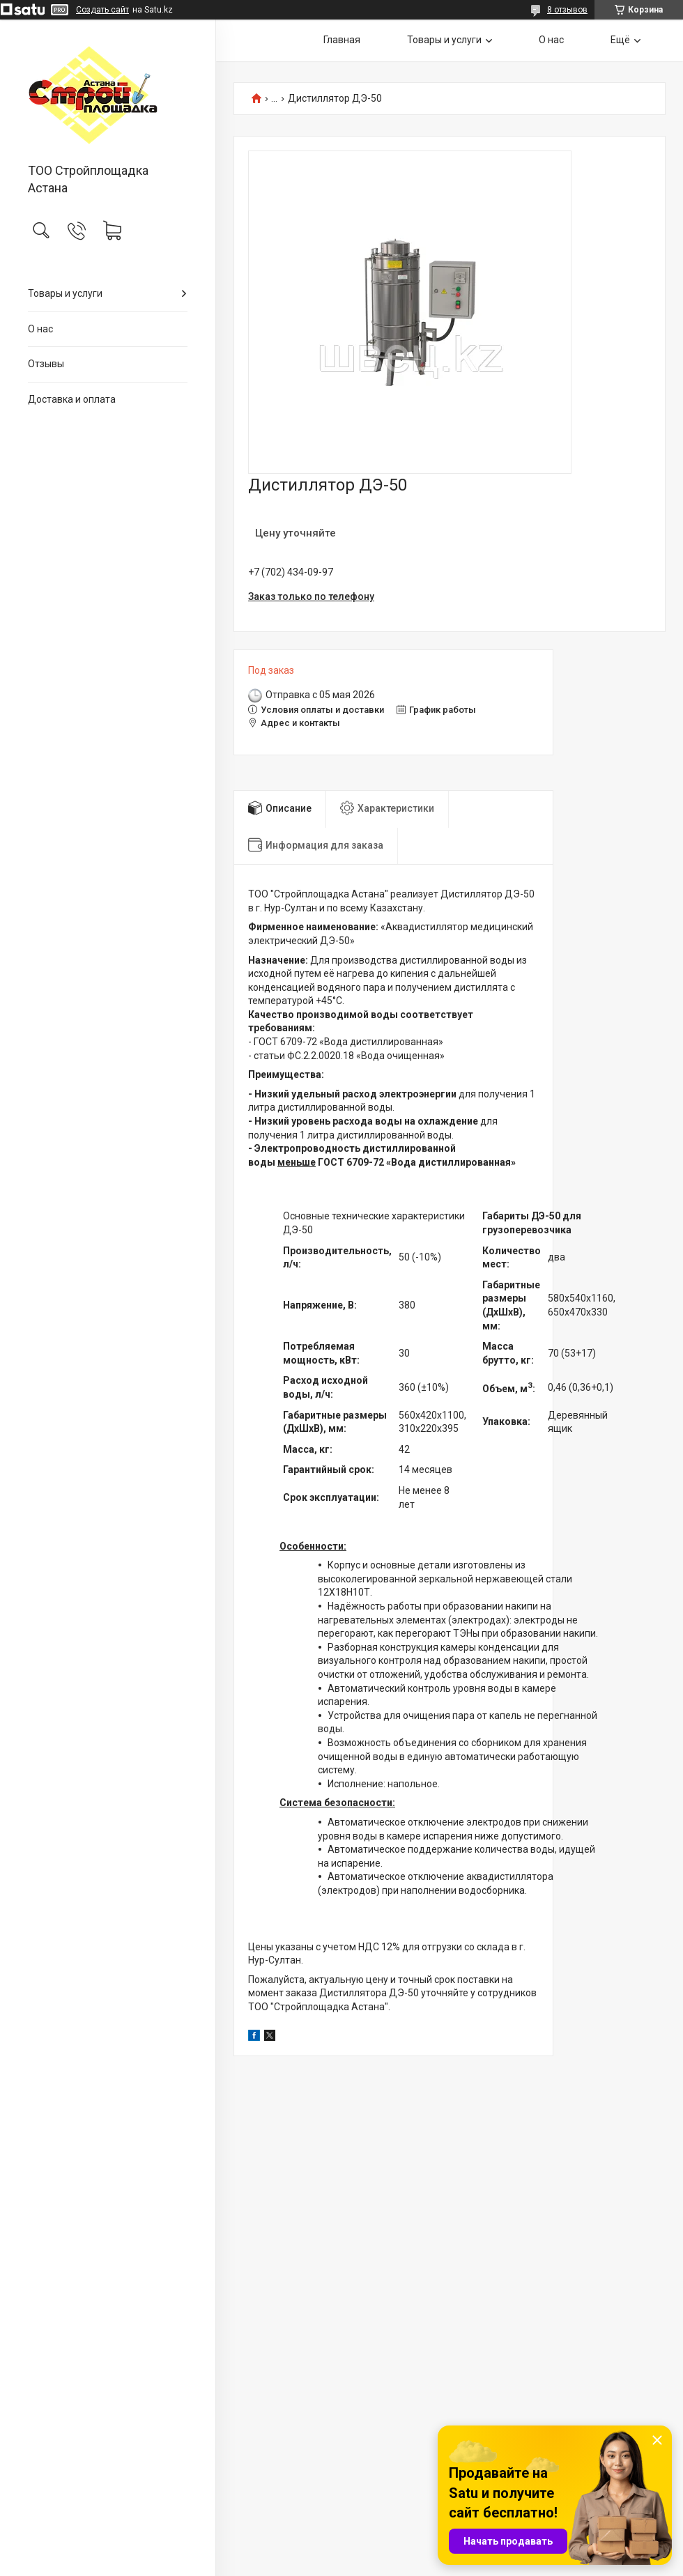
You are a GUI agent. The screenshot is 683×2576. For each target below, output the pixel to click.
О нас (40, 328)
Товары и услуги (65, 293)
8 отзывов (567, 10)
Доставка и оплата (72, 399)
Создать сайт (102, 10)
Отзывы (46, 363)
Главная (341, 39)
